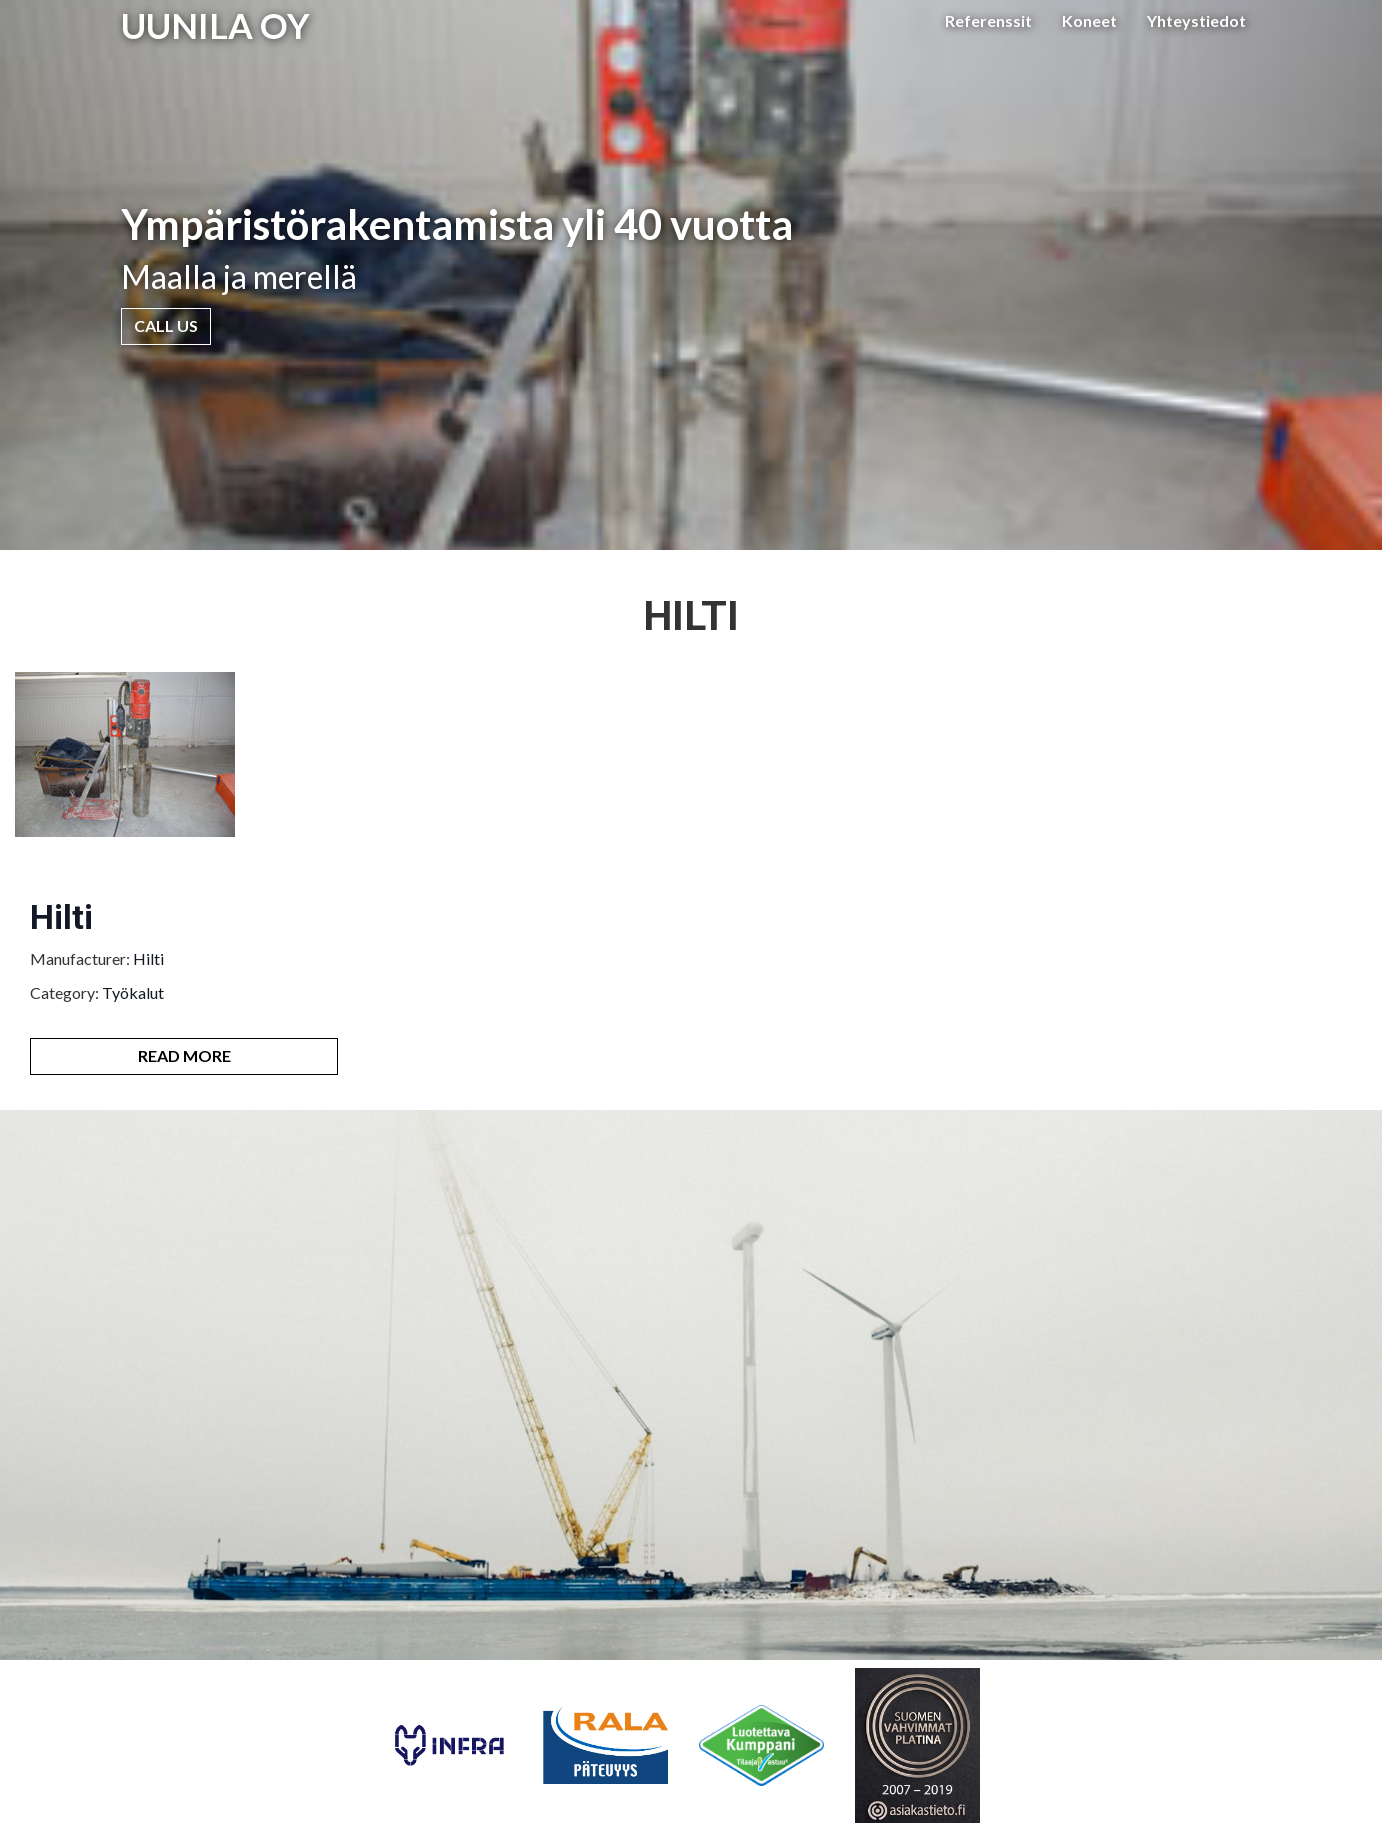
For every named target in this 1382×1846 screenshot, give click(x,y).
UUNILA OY (215, 25)
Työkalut (133, 992)
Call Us (166, 325)
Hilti (61, 917)
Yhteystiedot (1196, 20)
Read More (184, 1055)
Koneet (1089, 20)
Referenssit (988, 20)
